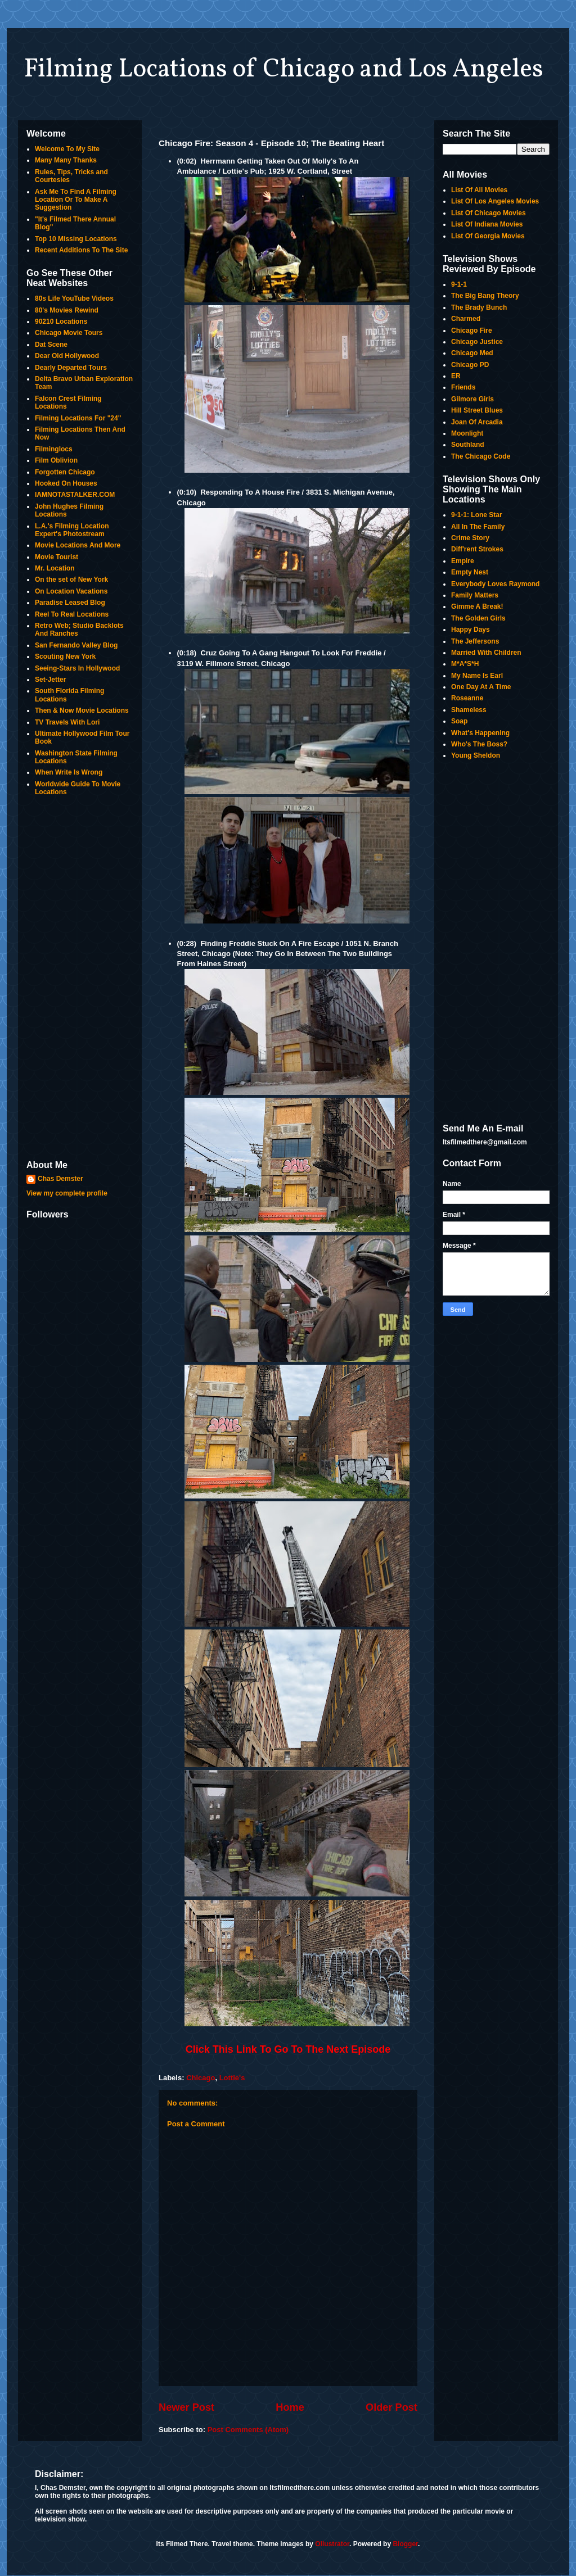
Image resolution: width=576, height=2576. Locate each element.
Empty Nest (469, 572)
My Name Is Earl (477, 676)
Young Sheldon (475, 755)
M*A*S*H (465, 664)
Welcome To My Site (67, 149)
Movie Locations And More (77, 545)
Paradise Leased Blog (70, 602)
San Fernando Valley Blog (76, 645)
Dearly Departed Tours (71, 368)
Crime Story (470, 538)
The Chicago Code (480, 456)
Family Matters (474, 595)
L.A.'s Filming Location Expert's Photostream (72, 530)
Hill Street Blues (477, 410)
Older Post (391, 2407)
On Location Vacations (71, 591)
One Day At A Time (481, 687)
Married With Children (486, 653)
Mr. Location (55, 568)
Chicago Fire (471, 330)
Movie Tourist (56, 557)
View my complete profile (66, 1193)
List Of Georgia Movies (488, 236)
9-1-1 (459, 284)
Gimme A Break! (477, 606)
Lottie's (232, 2078)
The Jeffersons (475, 641)
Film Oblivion (56, 460)
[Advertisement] (79, 979)
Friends (463, 387)
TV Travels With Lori (67, 722)
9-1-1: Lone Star (476, 515)
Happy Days (470, 629)
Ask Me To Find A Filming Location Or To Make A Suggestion (75, 200)
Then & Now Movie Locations (82, 710)
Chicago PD (470, 365)
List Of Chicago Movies (488, 213)
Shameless (469, 710)
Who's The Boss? (479, 744)
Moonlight (467, 433)
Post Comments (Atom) (248, 2429)
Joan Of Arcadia (477, 422)
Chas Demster (60, 1179)
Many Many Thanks (66, 160)
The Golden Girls (478, 618)
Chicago (200, 2078)
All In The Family (478, 527)
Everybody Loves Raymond (495, 584)
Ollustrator (332, 2544)
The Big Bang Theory (485, 296)
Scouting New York (65, 656)
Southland (467, 445)
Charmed (465, 319)
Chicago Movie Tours (68, 333)
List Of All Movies (479, 190)
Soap (459, 721)
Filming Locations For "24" (78, 418)
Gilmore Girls (472, 399)
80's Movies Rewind (66, 310)
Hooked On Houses (66, 483)
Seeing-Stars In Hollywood (77, 668)
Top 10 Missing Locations (76, 239)
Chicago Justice (477, 342)
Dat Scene (51, 344)
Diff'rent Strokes (477, 549)
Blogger (405, 2544)
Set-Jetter (50, 679)
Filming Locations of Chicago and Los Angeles (283, 70)
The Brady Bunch (479, 307)
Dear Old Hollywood (67, 356)
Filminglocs (54, 449)
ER (456, 376)
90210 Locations (61, 321)
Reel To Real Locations (72, 614)
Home (290, 2407)
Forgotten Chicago (65, 472)
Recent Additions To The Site (81, 250)
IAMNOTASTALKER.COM (75, 495)
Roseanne (467, 698)
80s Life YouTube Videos (74, 298)
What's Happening (480, 733)
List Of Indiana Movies (487, 224)
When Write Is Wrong (68, 772)
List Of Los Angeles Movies (495, 201)
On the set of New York (71, 579)
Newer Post (186, 2407)
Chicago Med (472, 353)
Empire (462, 561)
